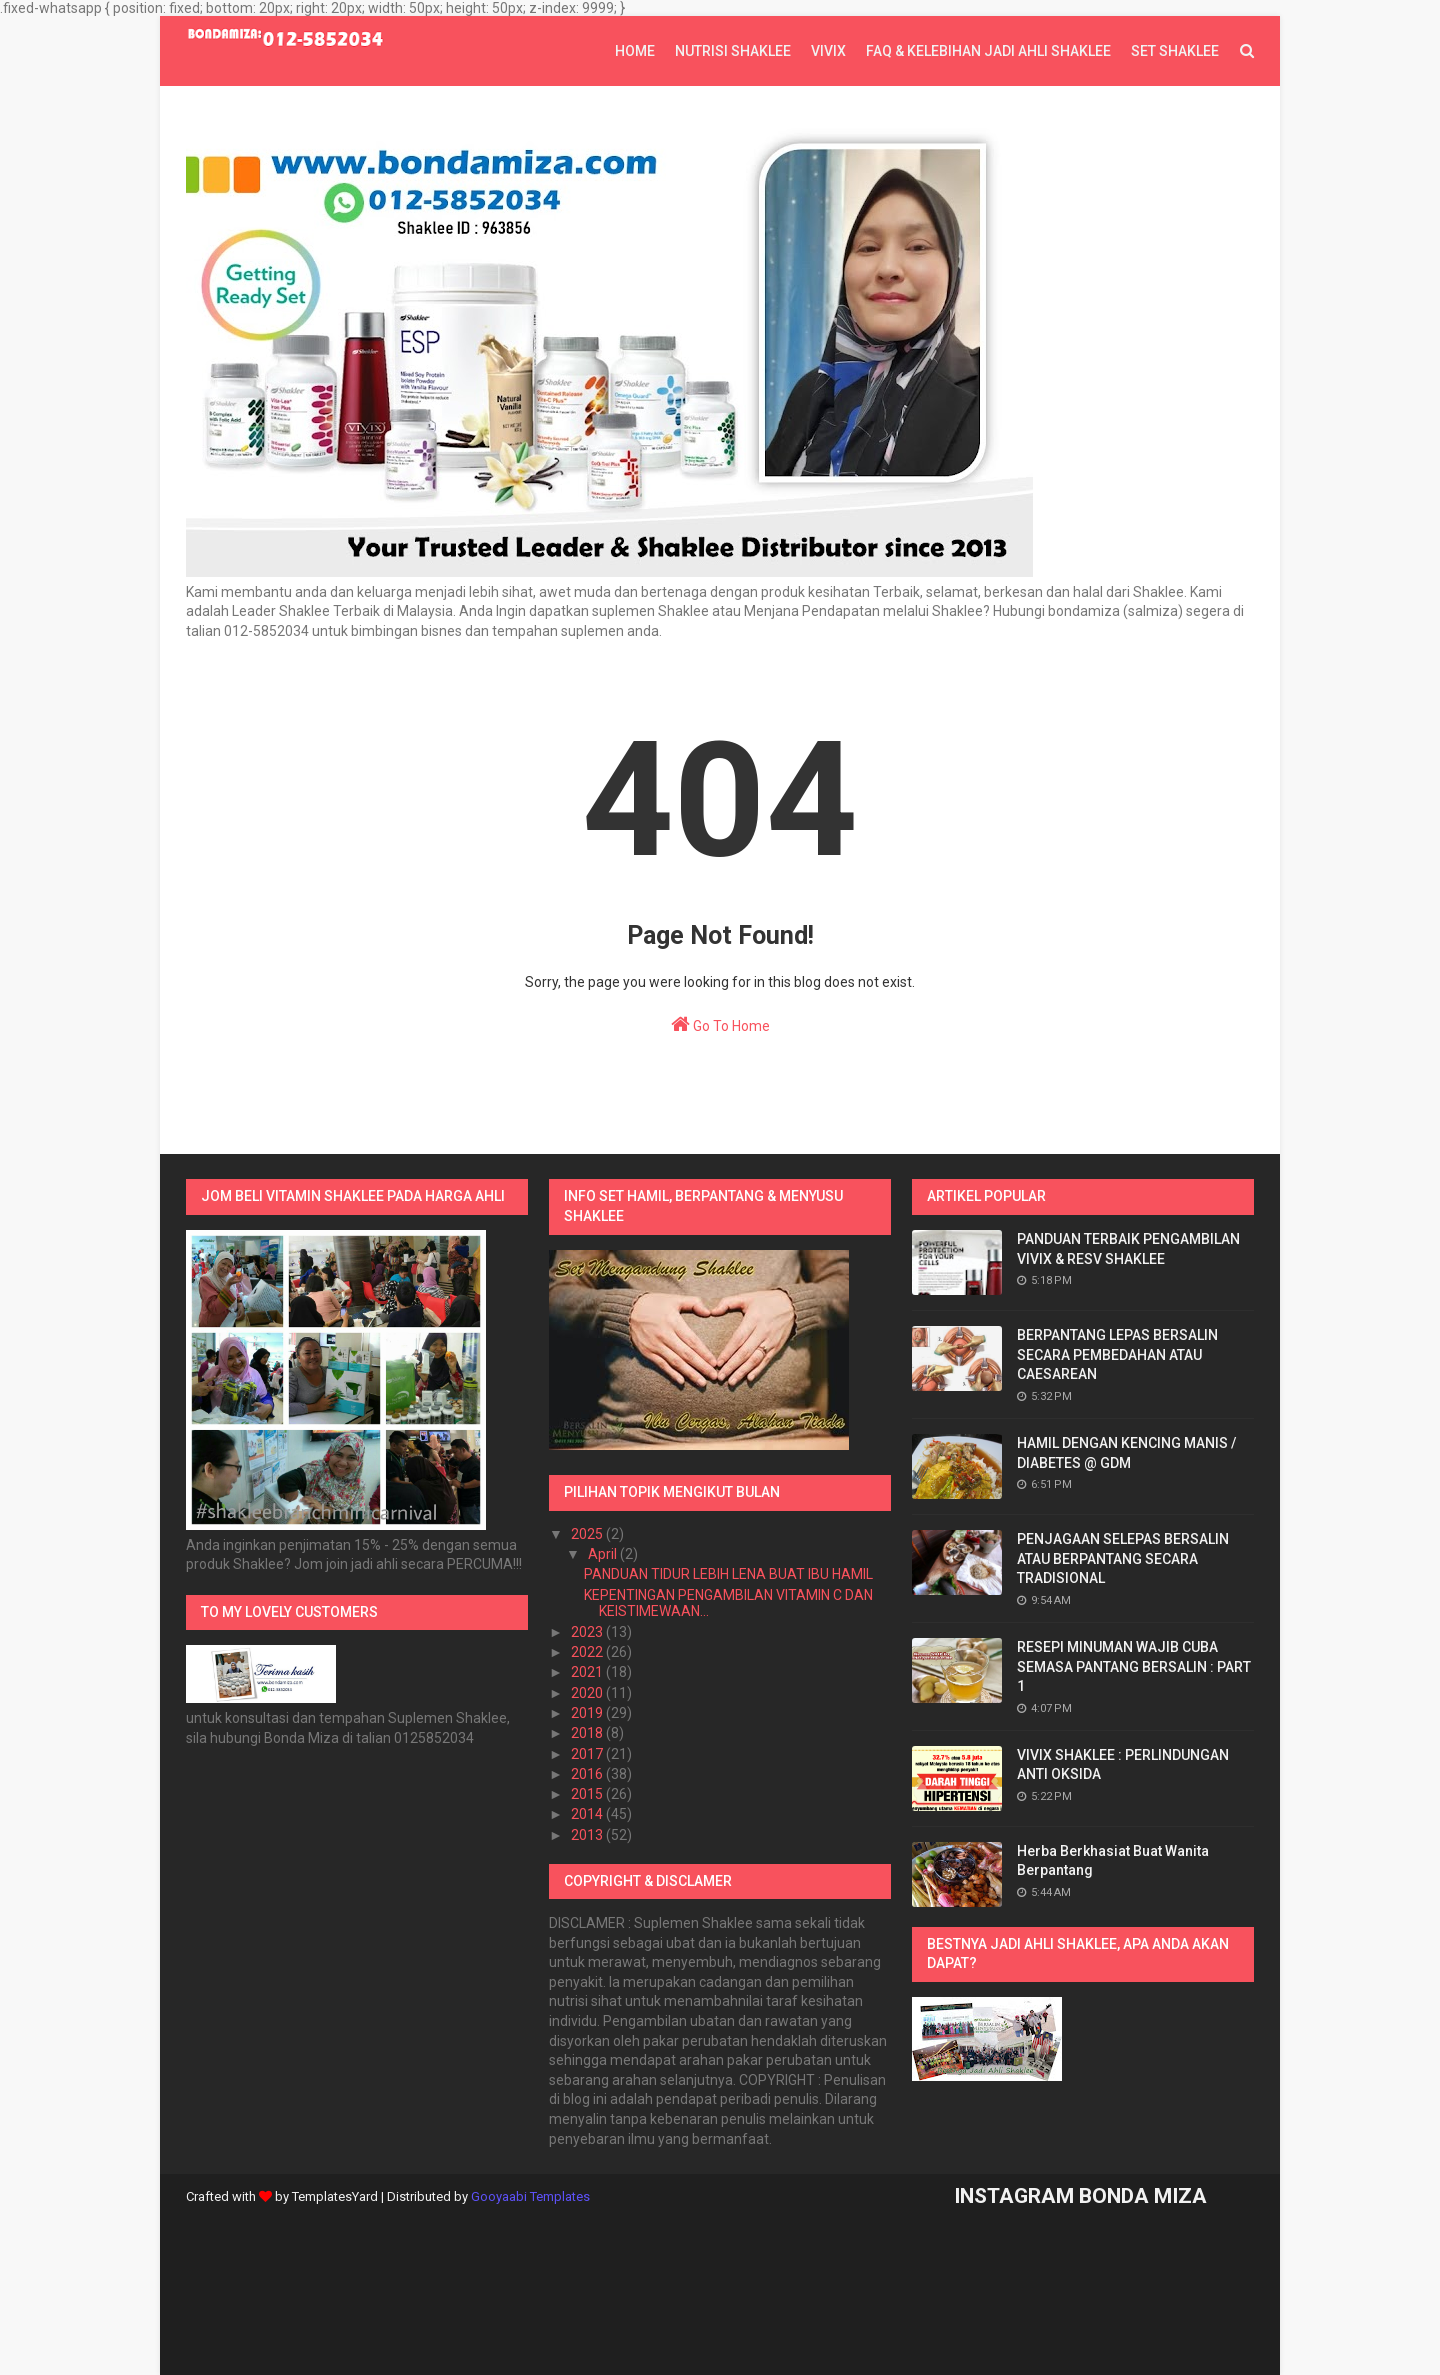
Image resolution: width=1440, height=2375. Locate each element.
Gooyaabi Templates (530, 2196)
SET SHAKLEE (1175, 51)
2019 (588, 1713)
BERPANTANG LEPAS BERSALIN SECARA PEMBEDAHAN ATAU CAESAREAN (1117, 1354)
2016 (588, 1774)
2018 (588, 1733)
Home (635, 51)
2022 (588, 1652)
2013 (588, 1835)
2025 (588, 1534)
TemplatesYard (335, 2196)
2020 (588, 1693)
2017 (588, 1754)
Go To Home (720, 1024)
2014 (588, 1814)
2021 (588, 1672)
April (604, 1554)
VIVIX (828, 51)
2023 (588, 1632)
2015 (588, 1794)
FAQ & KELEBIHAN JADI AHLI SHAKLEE (988, 51)
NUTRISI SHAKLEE (733, 51)
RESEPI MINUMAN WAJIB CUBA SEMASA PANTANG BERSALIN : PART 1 (1134, 1666)
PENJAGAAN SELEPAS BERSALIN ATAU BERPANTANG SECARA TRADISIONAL (1123, 1558)
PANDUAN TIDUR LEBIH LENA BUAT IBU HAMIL (728, 1574)
